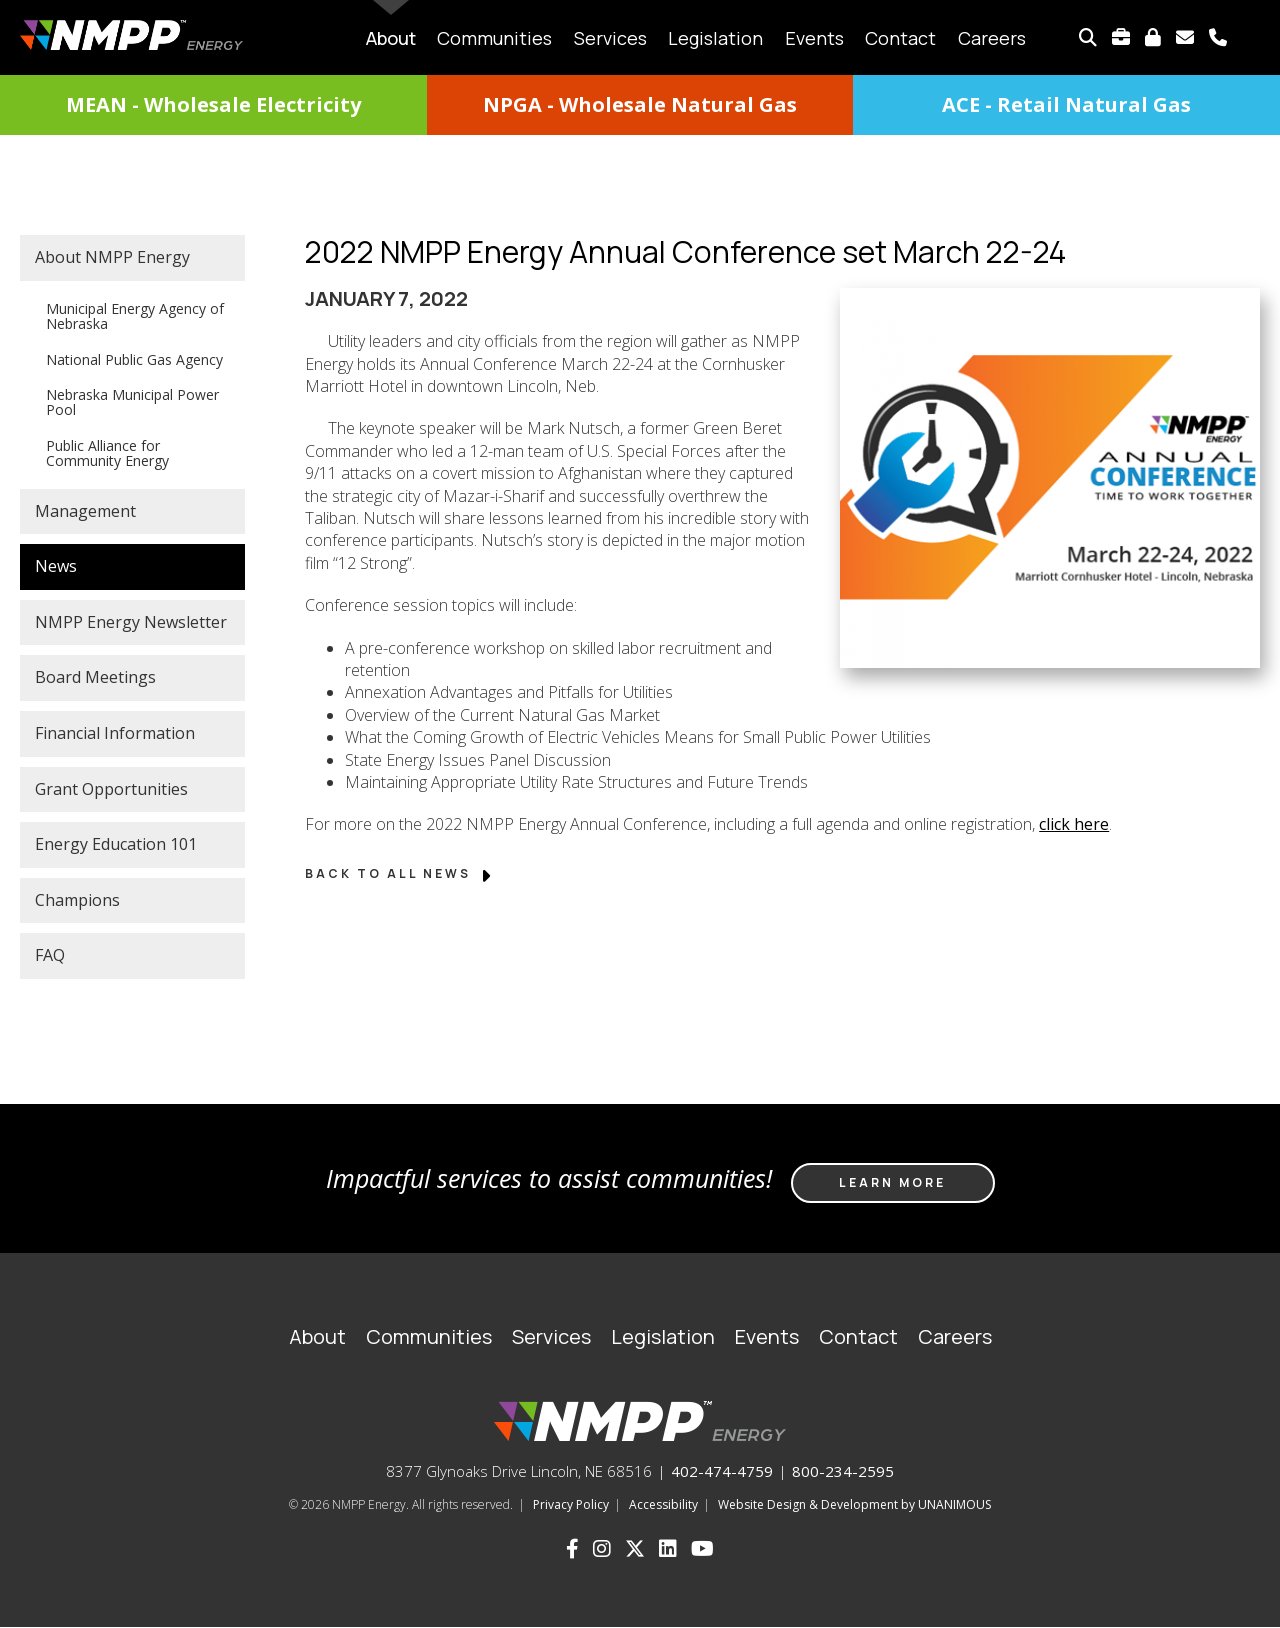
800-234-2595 (843, 1471)
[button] (1035, 692)
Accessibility (663, 1504)
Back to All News (399, 873)
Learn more (892, 1182)
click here (1074, 824)
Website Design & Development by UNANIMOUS (854, 1504)
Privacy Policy (571, 1504)
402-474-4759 (722, 1471)
